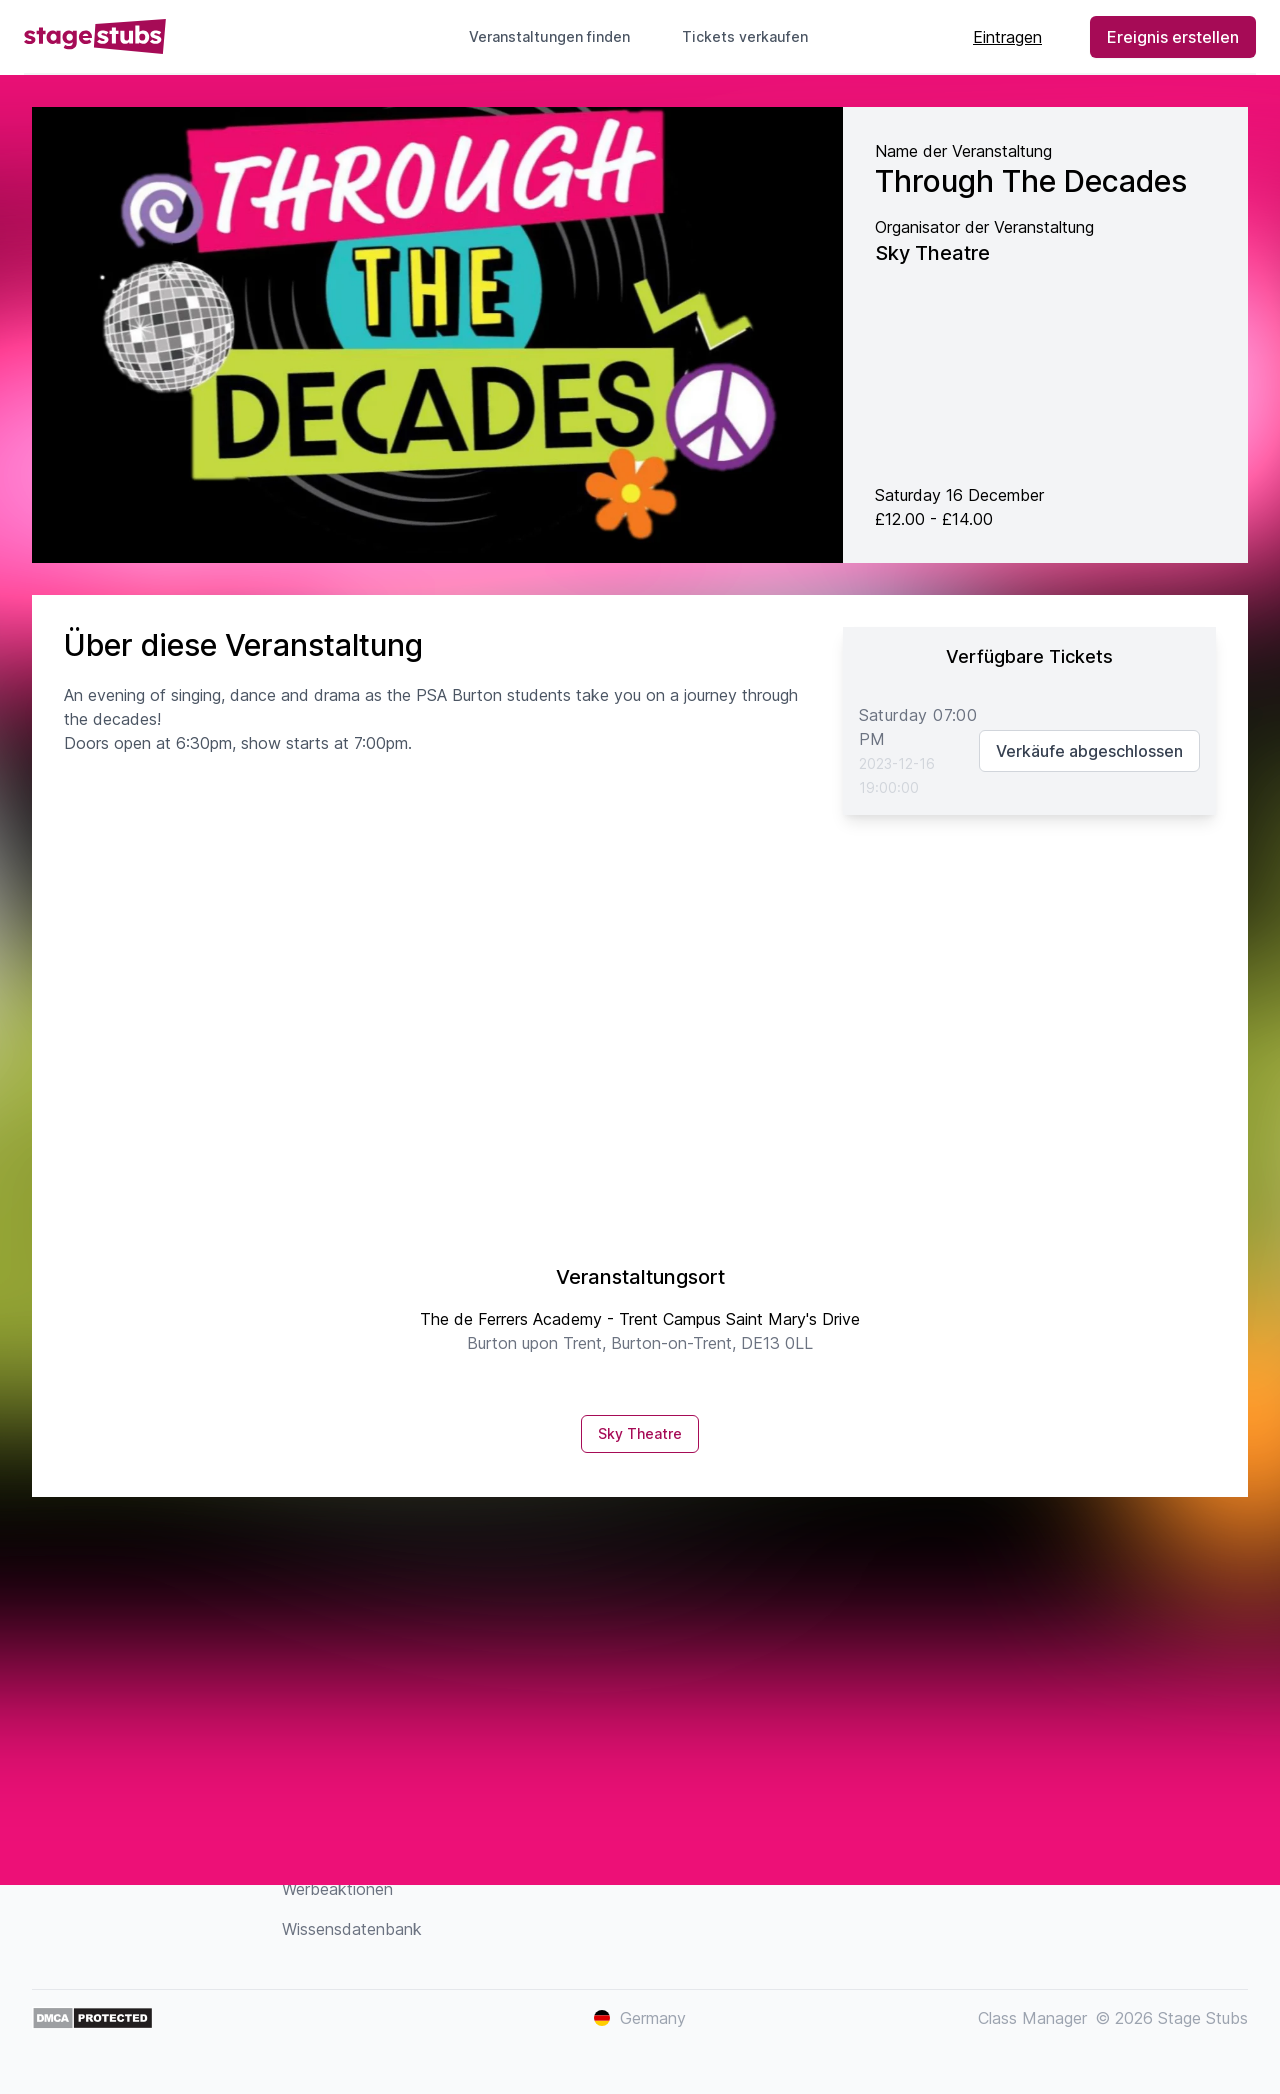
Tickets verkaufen (753, 36)
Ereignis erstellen (1173, 37)
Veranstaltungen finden (549, 36)
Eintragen (1007, 37)
